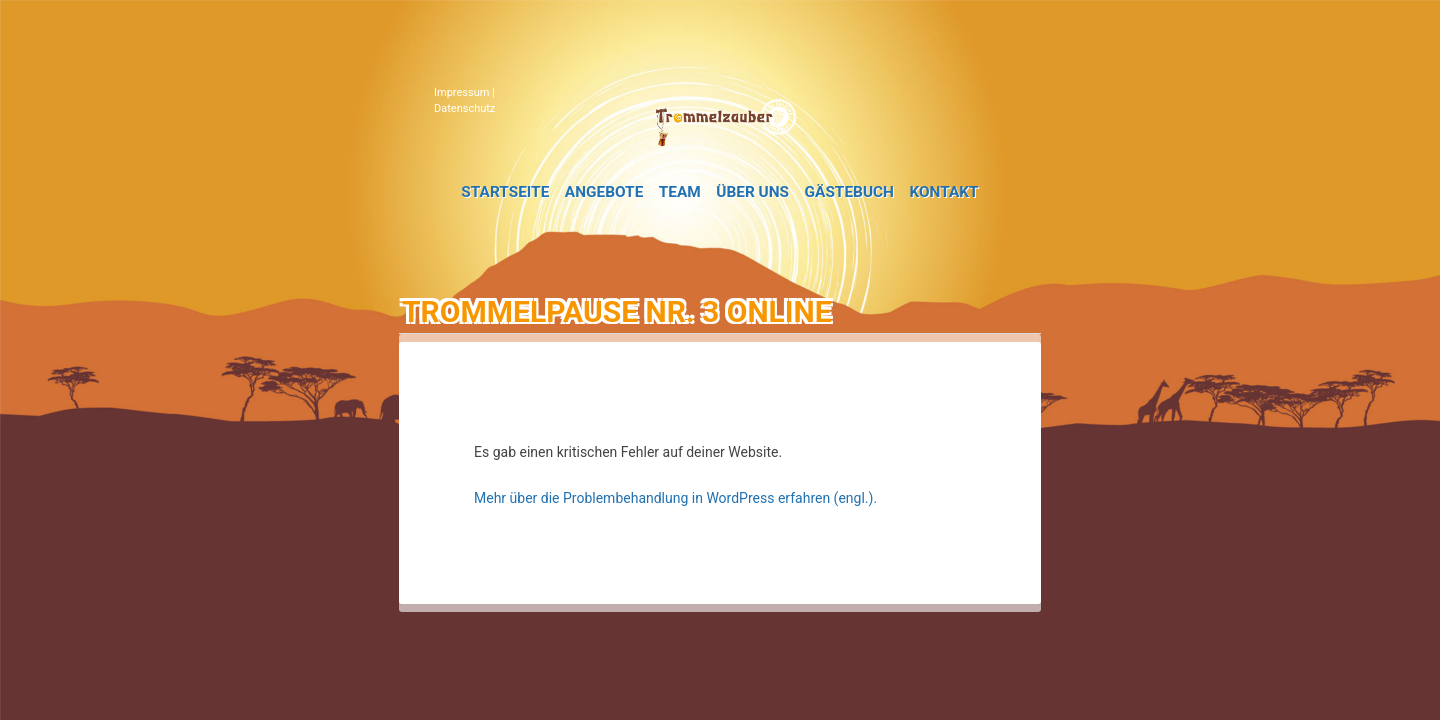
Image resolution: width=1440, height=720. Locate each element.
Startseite (505, 192)
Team (680, 192)
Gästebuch (849, 192)
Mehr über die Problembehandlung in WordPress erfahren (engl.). (675, 498)
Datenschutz (464, 108)
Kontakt (943, 192)
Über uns (752, 192)
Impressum (461, 92)
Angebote (604, 192)
